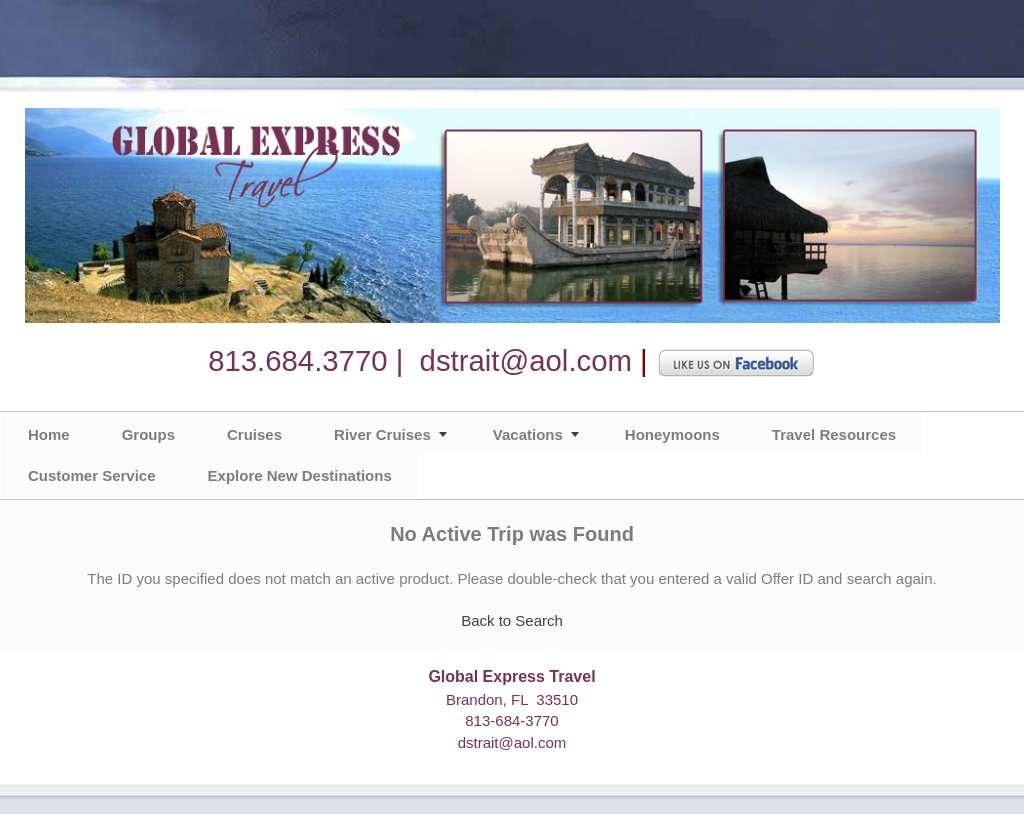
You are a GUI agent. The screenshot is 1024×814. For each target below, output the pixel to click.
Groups (148, 434)
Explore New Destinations (300, 475)
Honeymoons (672, 434)
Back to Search (512, 620)
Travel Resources (834, 434)
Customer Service (92, 475)
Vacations (528, 434)
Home (49, 434)
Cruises (254, 434)
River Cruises (382, 434)
